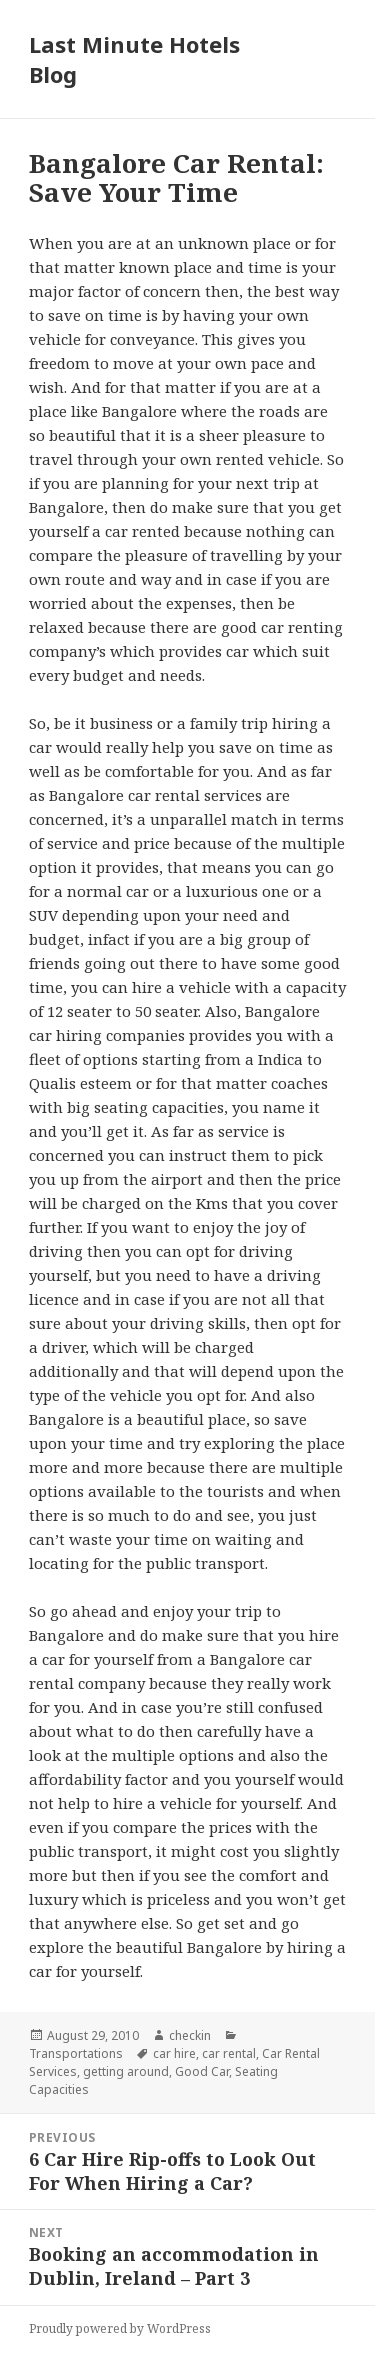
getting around (126, 2071)
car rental (229, 2053)
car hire (174, 2053)
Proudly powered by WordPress (120, 2328)
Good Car (202, 2071)
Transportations (76, 2053)
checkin (190, 2035)
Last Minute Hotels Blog (134, 59)
